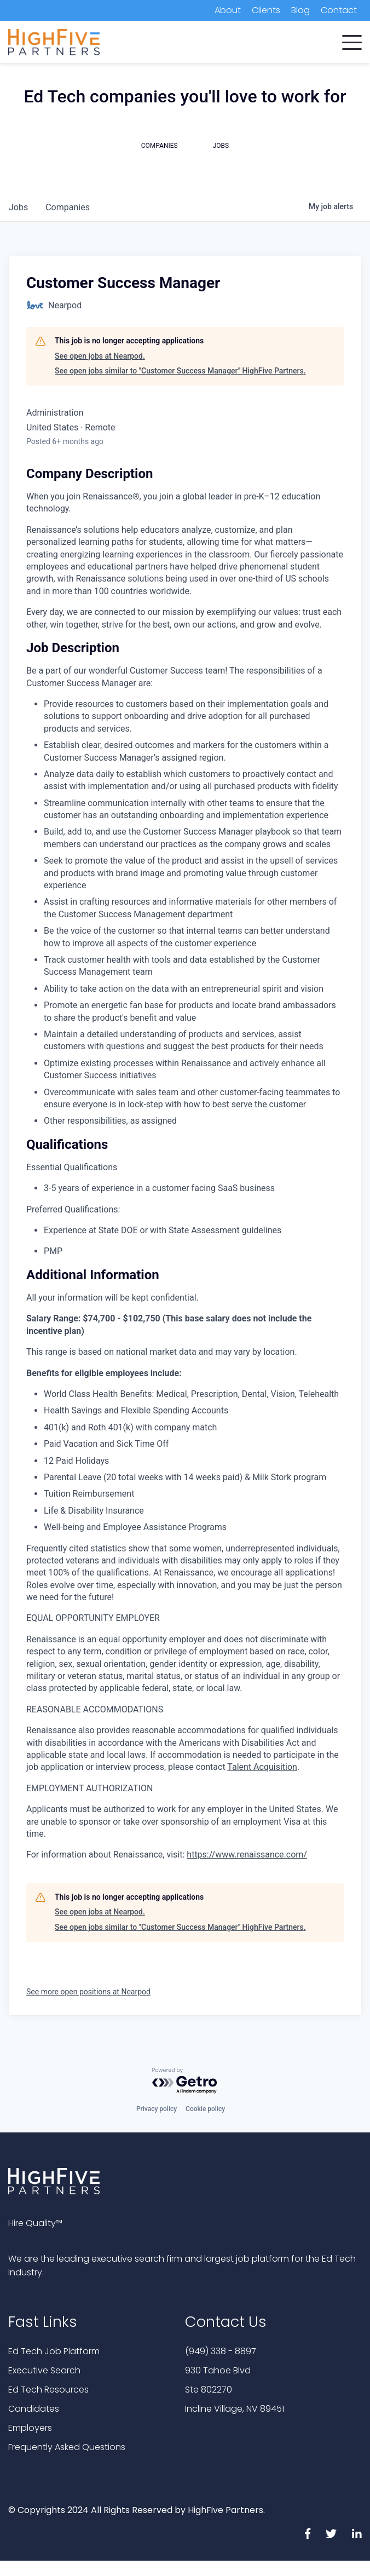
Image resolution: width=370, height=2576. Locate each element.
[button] (352, 40)
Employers (30, 2428)
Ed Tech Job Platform (54, 2351)
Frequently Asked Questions (66, 2447)
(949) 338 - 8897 (220, 2351)
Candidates (33, 2408)
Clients (266, 10)
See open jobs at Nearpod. (100, 356)
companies (67, 207)
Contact (339, 10)
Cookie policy (205, 2109)
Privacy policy (156, 2109)
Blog (300, 10)
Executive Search (44, 2370)
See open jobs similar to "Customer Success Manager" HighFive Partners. (180, 370)
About (228, 10)
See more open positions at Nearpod (88, 1991)
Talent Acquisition (262, 1767)
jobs (18, 207)
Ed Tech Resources (48, 2389)
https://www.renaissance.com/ (247, 1854)
